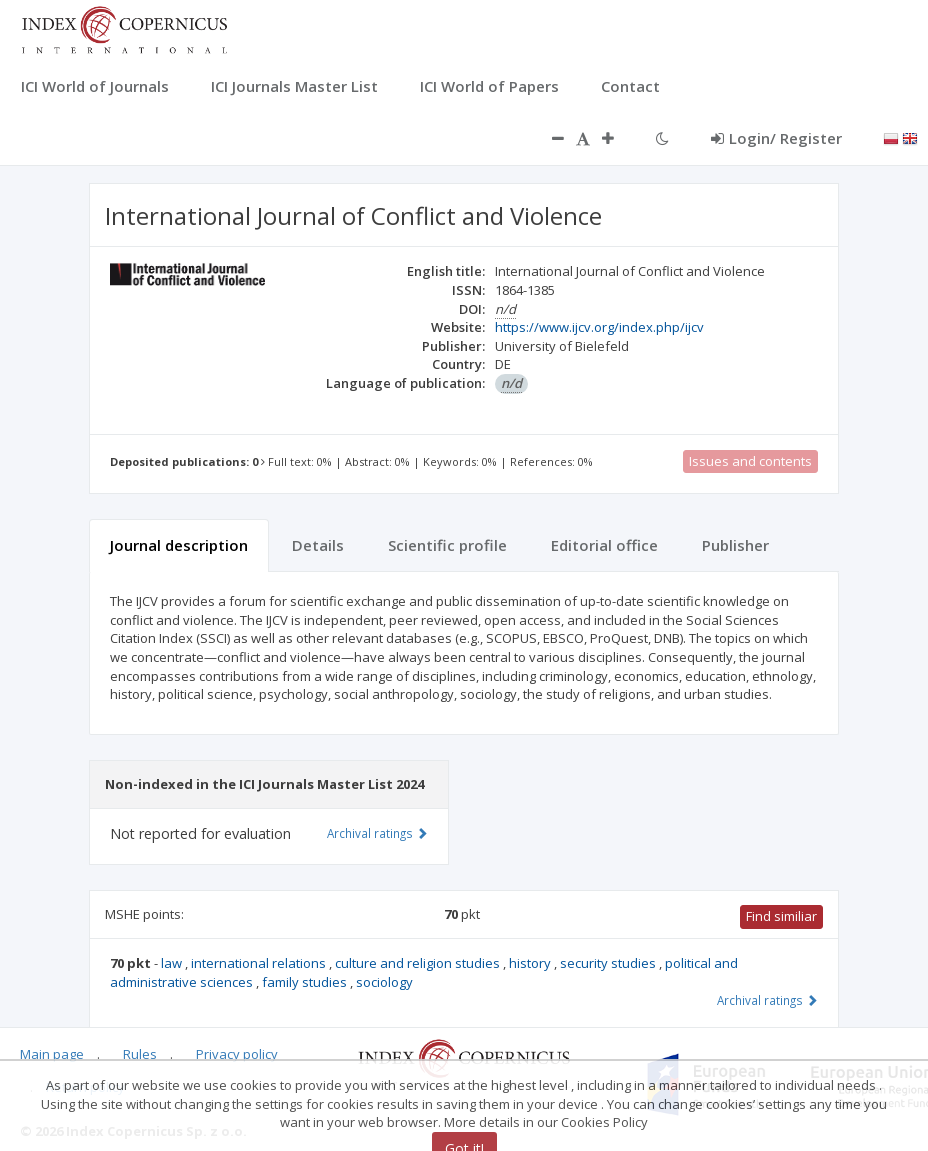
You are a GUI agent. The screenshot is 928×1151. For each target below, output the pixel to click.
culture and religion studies (419, 963)
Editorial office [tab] (604, 545)
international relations (260, 963)
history (531, 963)
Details (318, 545)
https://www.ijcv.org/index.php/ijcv (599, 327)
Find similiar (781, 916)
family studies (306, 982)
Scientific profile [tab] (447, 545)
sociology (384, 982)
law (173, 963)
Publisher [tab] (735, 545)
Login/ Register (776, 138)
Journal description (179, 545)
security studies (609, 963)
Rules (140, 1054)
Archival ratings (767, 1000)
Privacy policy (237, 1054)
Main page (52, 1054)
